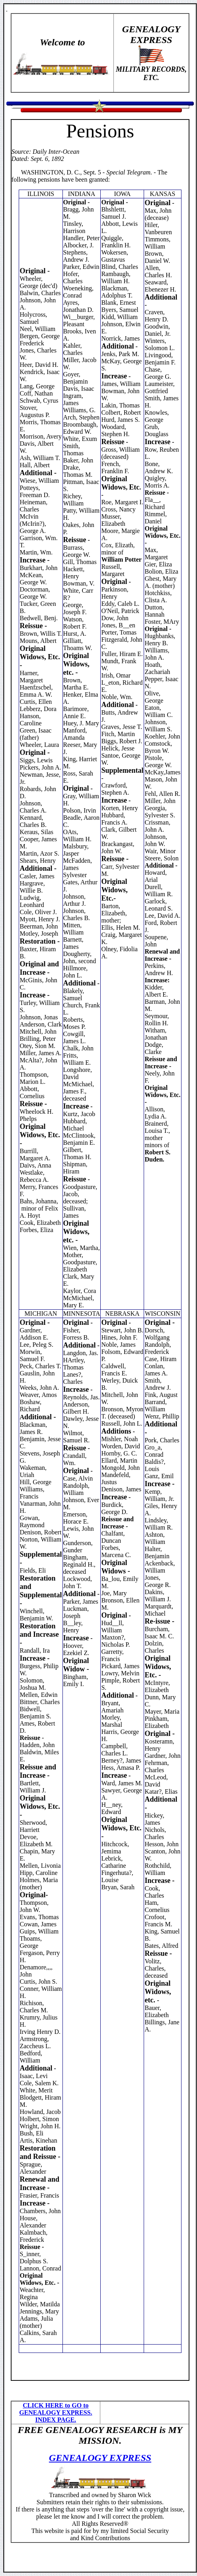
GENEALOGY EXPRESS (100, 2458)
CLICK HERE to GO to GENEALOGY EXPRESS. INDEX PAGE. (55, 2412)
